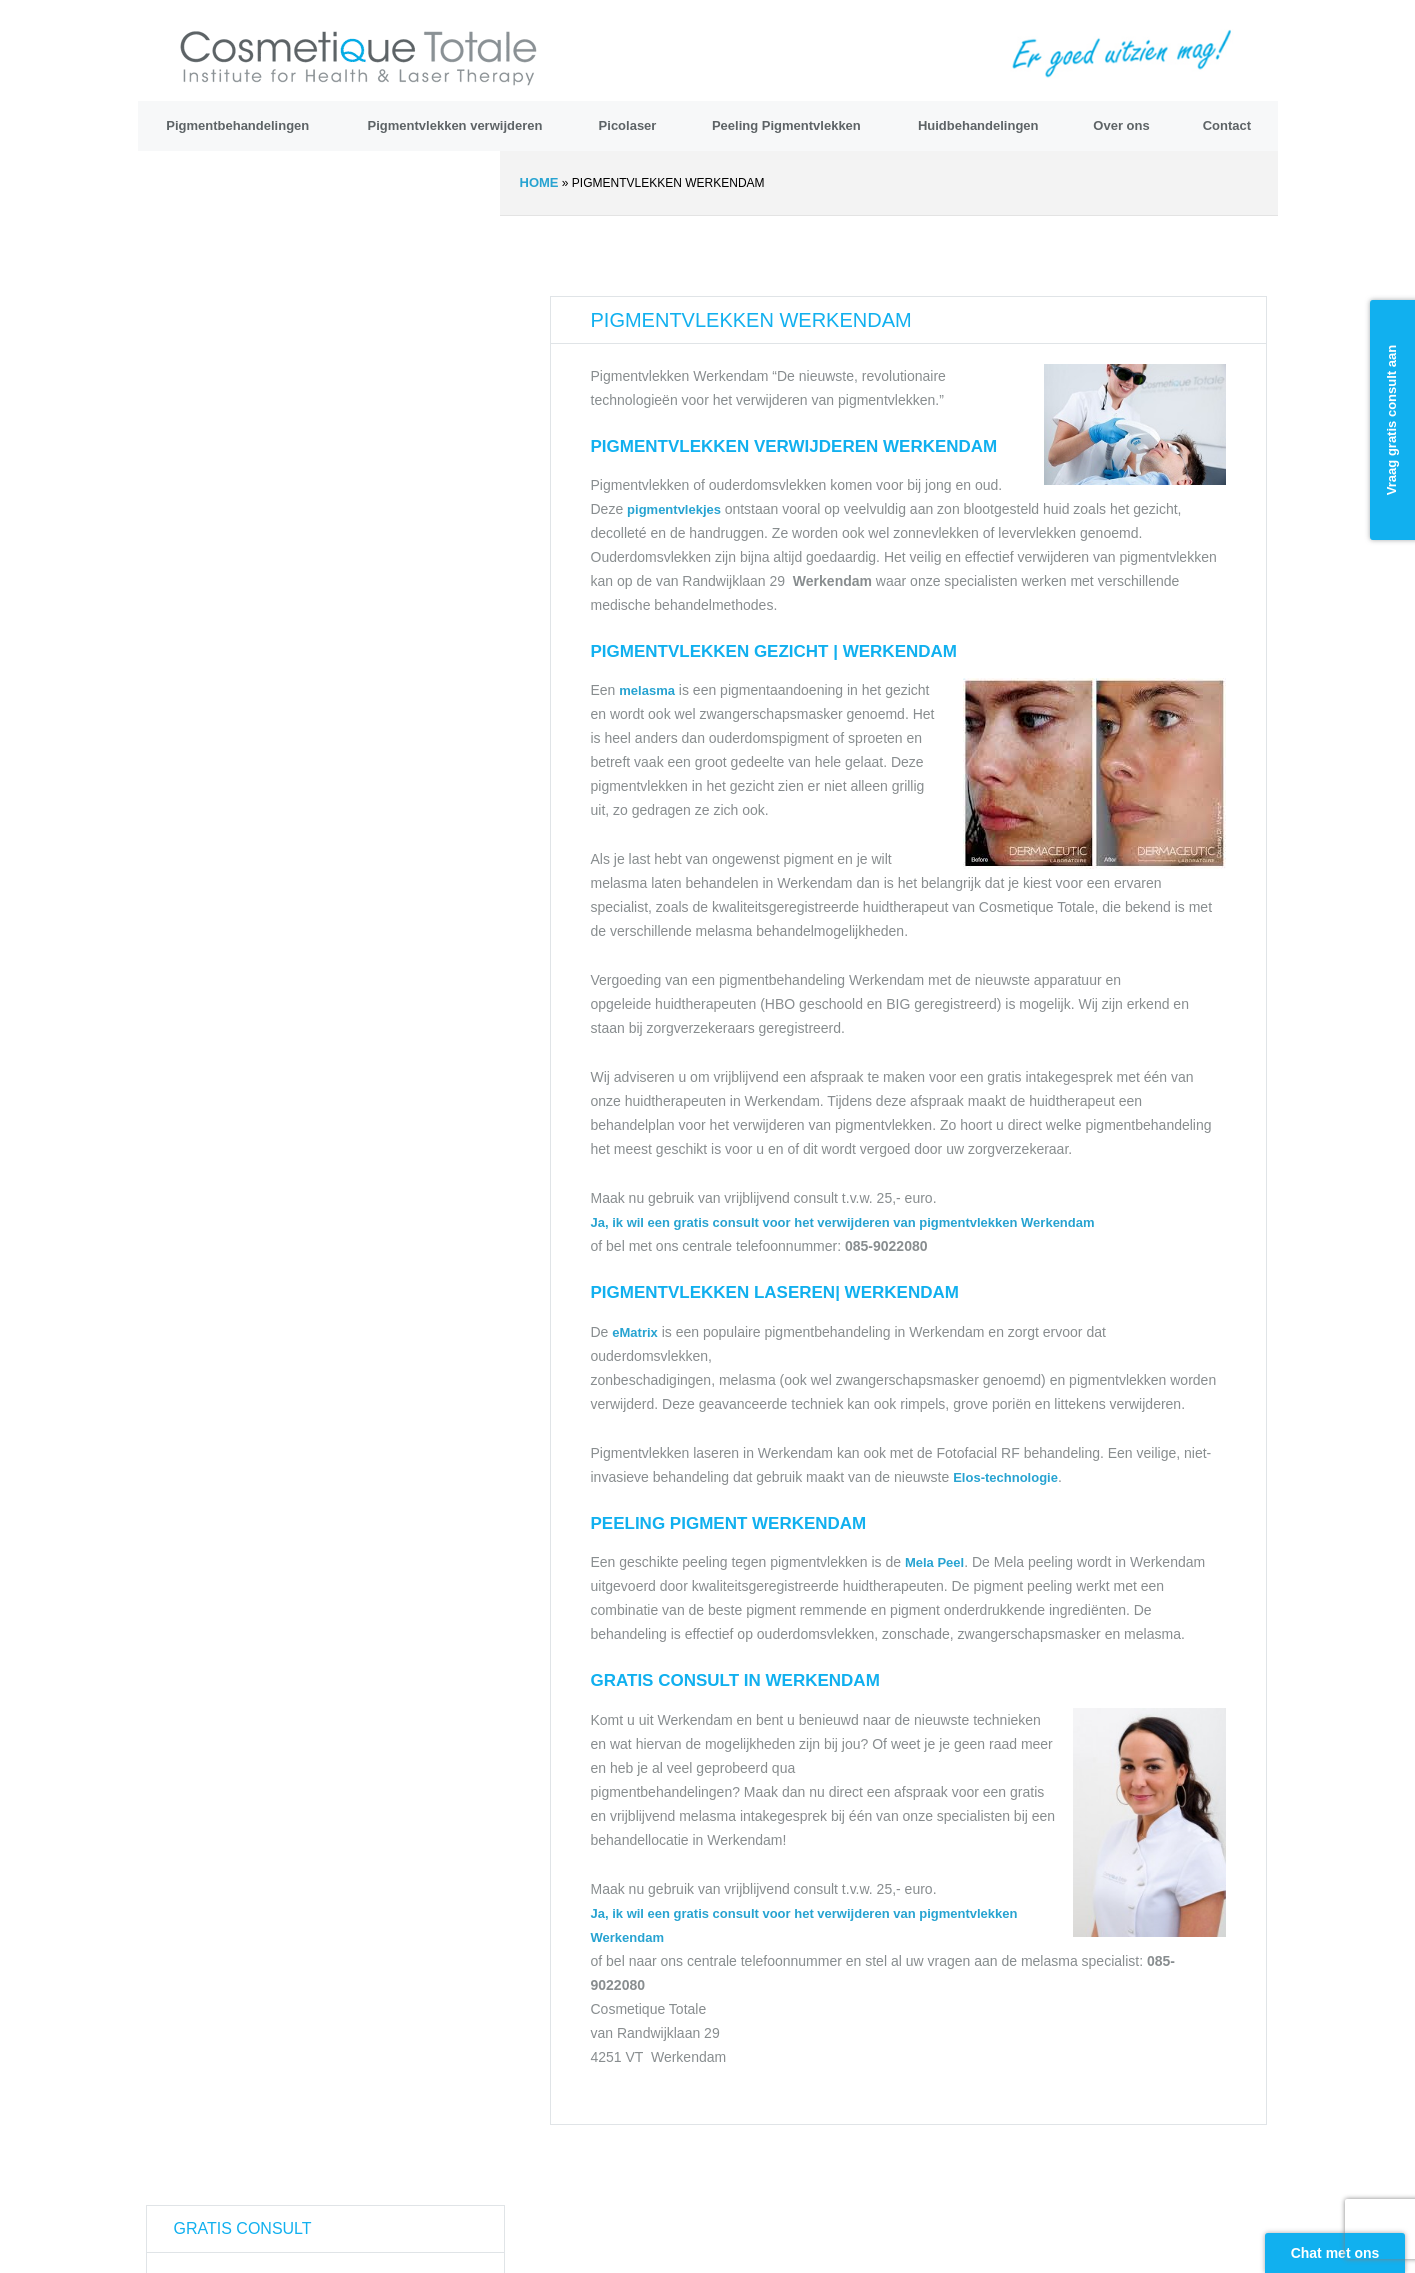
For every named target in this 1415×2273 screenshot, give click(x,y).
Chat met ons (1335, 2253)
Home (539, 182)
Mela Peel (934, 1562)
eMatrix (635, 1332)
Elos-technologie (1005, 1477)
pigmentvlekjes (676, 509)
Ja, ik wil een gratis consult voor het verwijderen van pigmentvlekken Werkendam (843, 1222)
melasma (647, 690)
